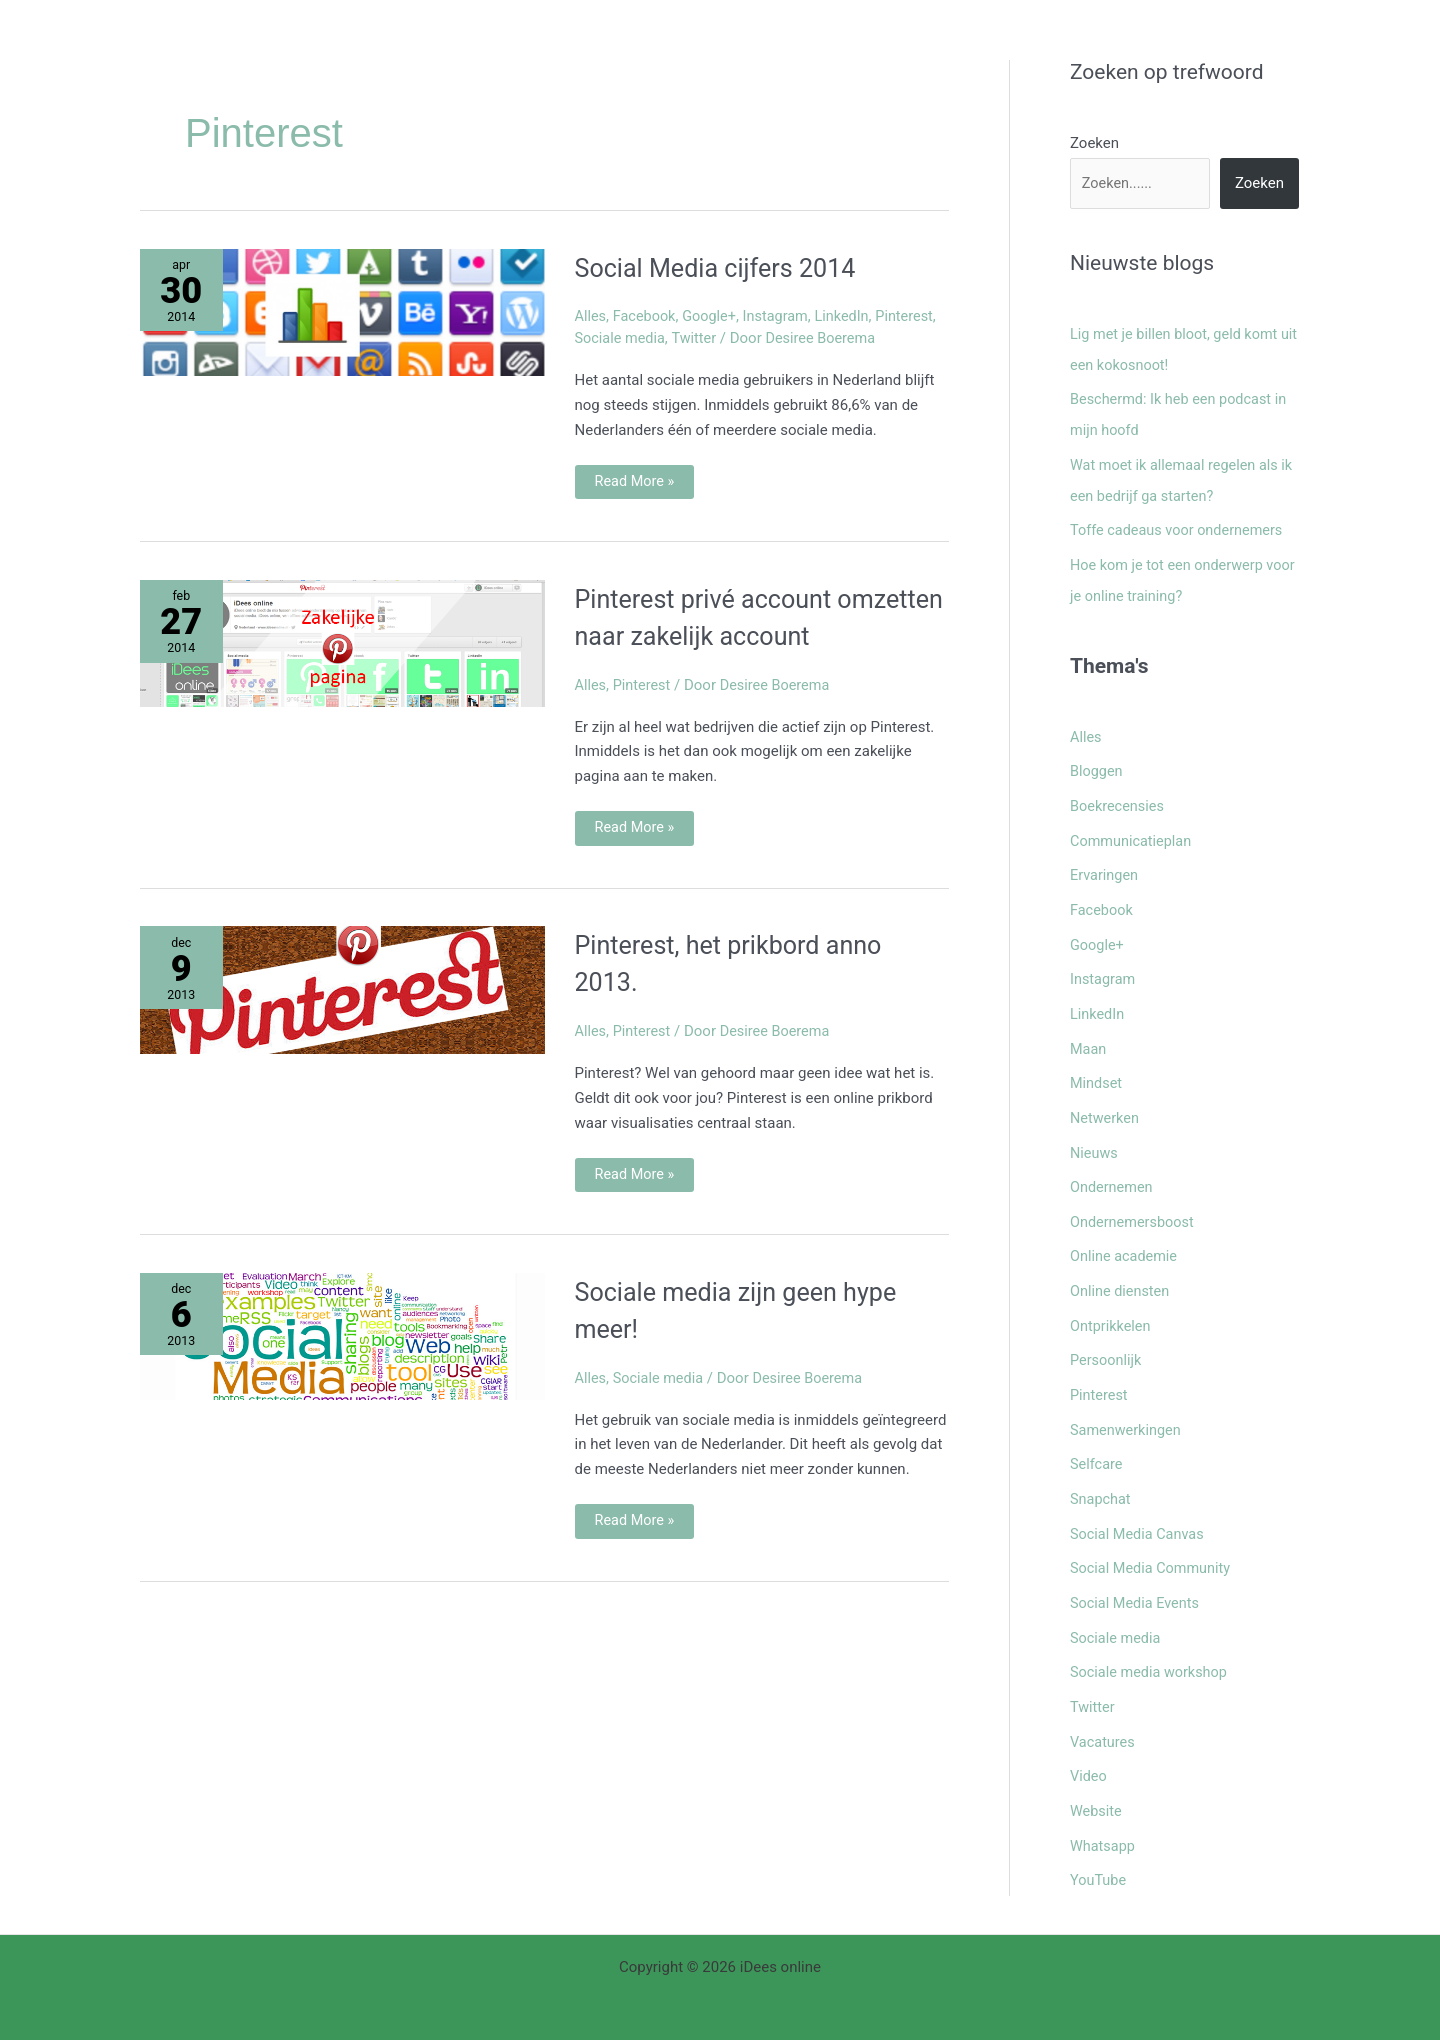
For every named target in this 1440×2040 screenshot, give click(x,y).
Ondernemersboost (1134, 1201)
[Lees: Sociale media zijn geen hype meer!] (342, 1373)
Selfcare (1097, 1437)
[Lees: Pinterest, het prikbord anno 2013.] (342, 1027)
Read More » (636, 478)
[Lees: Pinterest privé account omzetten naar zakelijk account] (342, 643)
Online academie (1125, 1235)
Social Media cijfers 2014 (743, 266)
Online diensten (1121, 1268)
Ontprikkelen (1112, 1302)
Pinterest (916, 316)
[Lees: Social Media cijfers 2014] (342, 311)
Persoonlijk (1107, 1336)
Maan (1089, 1032)
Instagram (782, 316)
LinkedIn (851, 316)
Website (1097, 1775)
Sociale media (622, 338)
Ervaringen (1105, 863)
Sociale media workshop (1151, 1640)
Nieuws (1095, 1133)
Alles (591, 316)
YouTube (1099, 1842)
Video (1089, 1741)
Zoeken (1094, 143)
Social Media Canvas (1139, 1505)
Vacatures (1103, 1707)
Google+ (714, 316)
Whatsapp (1103, 1808)
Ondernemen (1113, 1167)
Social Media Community (1153, 1538)
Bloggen (1097, 762)
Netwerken (1106, 1100)
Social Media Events (1137, 1572)
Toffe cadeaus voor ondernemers (1180, 525)
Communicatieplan (1133, 830)
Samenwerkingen (1127, 1403)
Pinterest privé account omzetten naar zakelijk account (728, 634)
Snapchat (1101, 1471)
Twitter (698, 338)
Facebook (646, 316)
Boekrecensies (1119, 796)
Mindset (1097, 1066)
